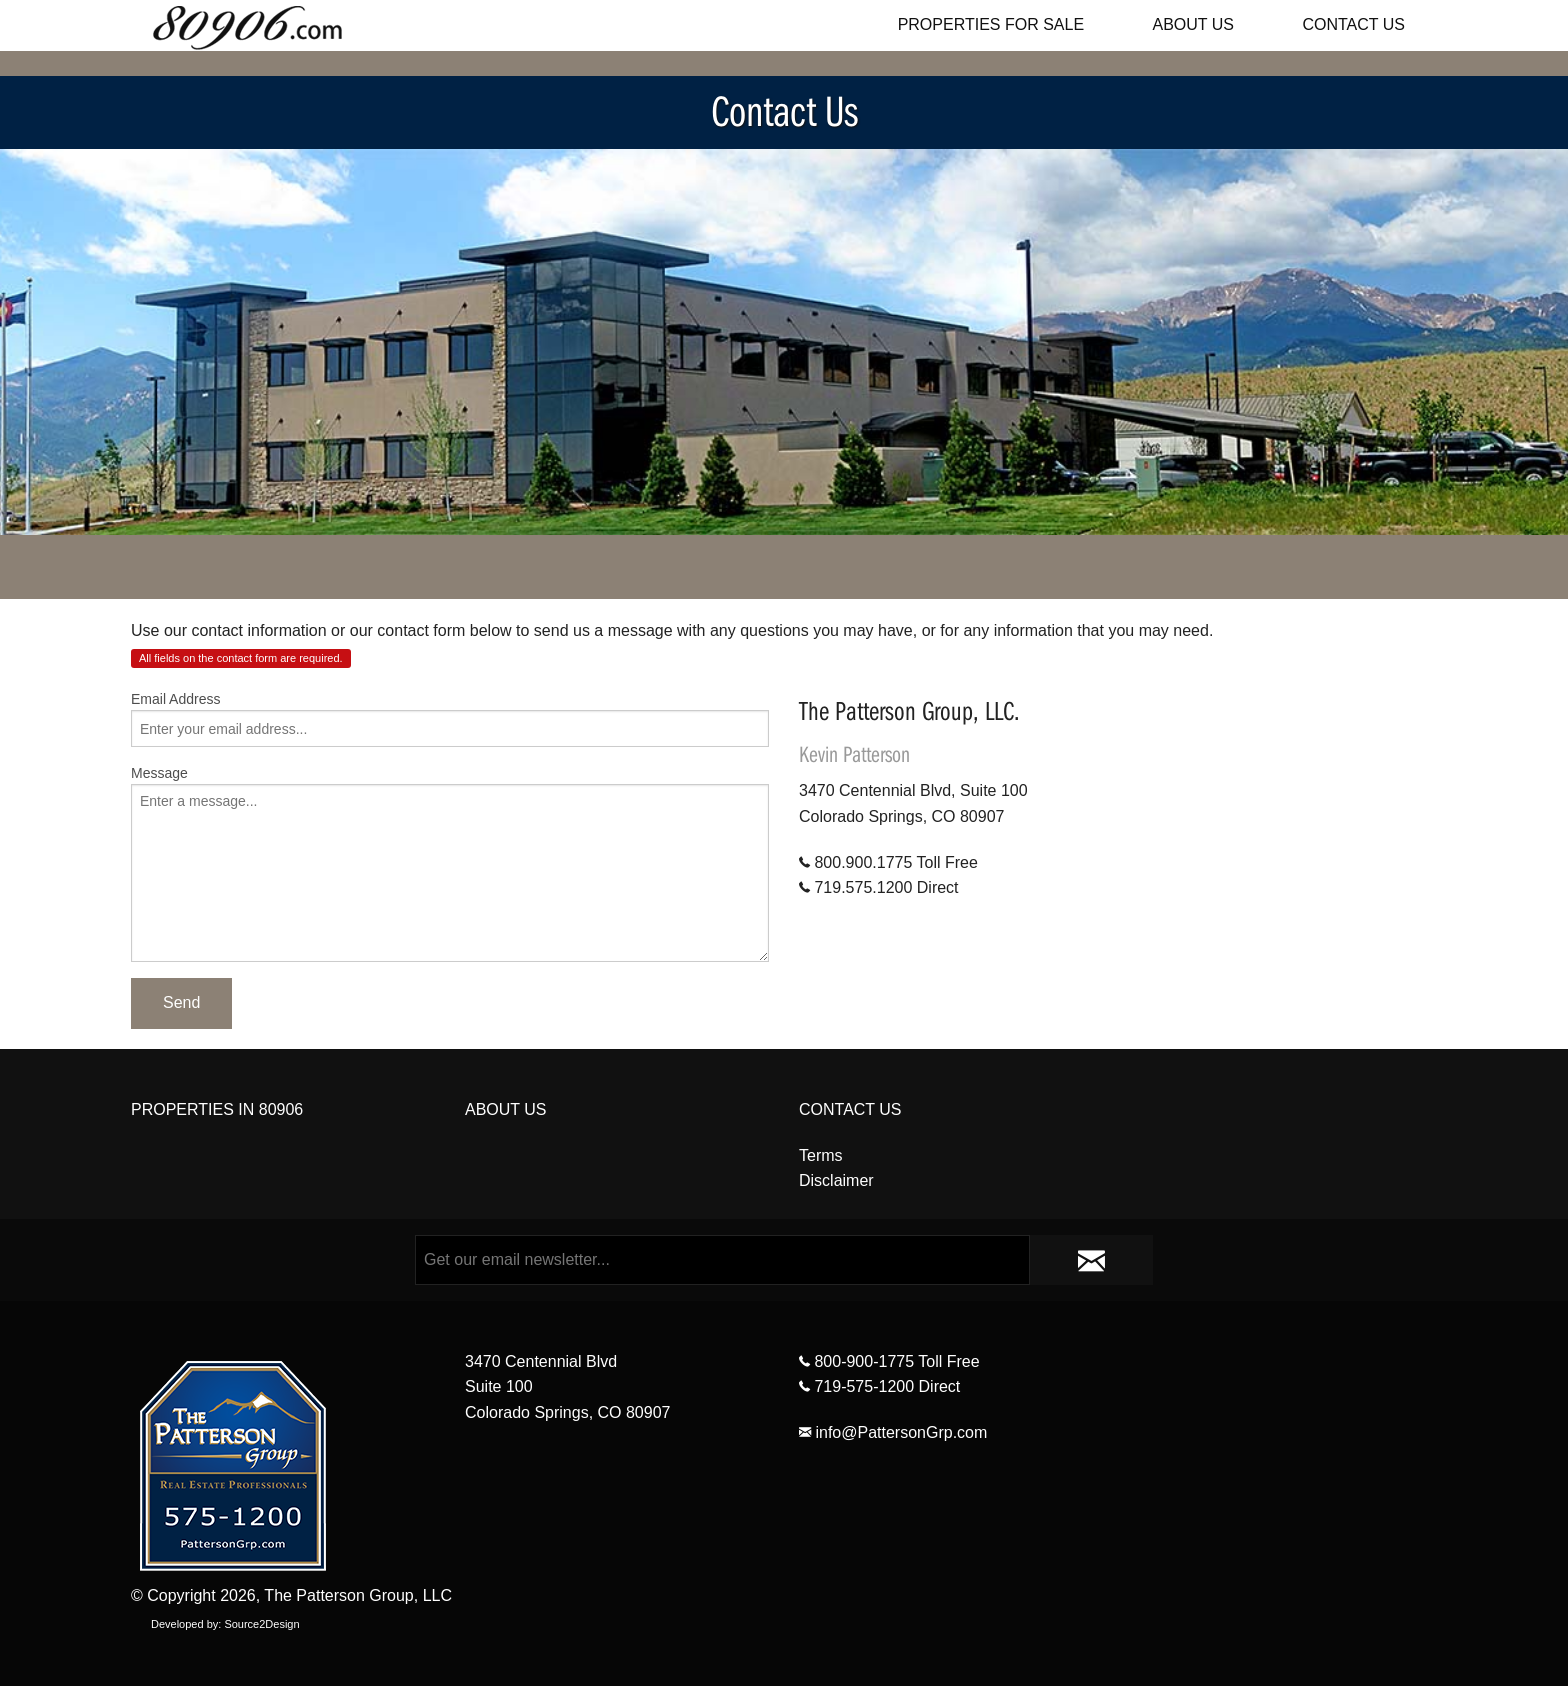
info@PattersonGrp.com (893, 1432)
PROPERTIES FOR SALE (991, 24)
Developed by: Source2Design (225, 1624)
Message (159, 773)
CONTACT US (1353, 24)
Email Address (175, 699)
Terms (821, 1155)
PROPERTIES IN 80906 (217, 1109)
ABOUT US (1194, 24)
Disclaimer (836, 1180)
